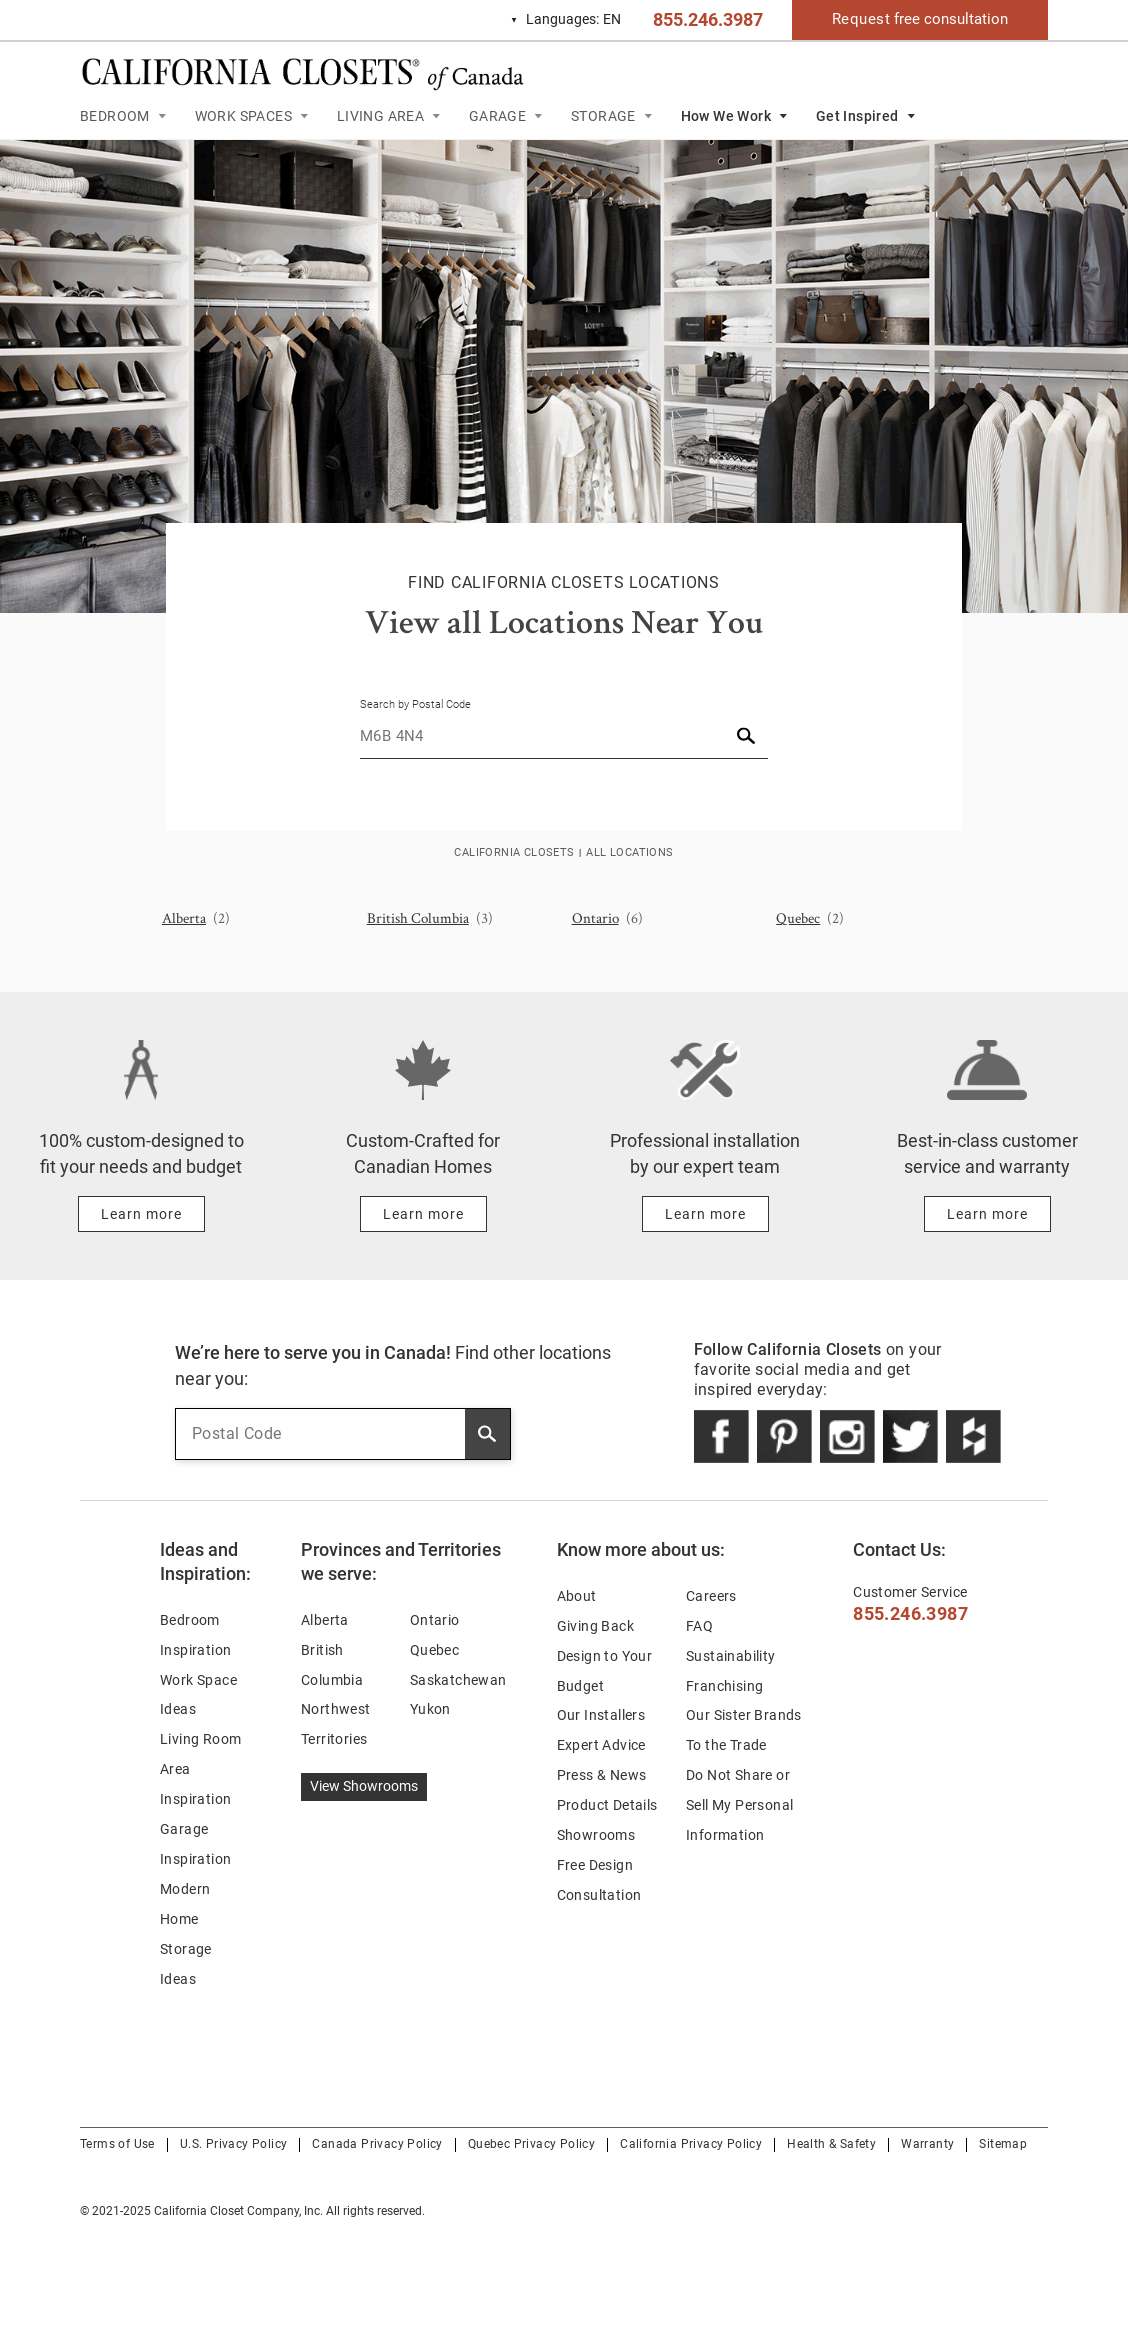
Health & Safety (831, 2144)
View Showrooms (364, 1786)
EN (565, 20)
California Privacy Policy (691, 2144)
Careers (711, 1596)
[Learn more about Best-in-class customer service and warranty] (987, 1214)
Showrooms (596, 1835)
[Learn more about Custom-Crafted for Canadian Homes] (423, 1214)
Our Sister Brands (744, 1715)
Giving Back (595, 1626)
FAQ (699, 1626)
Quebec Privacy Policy (531, 2144)
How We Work (726, 116)
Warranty (927, 2144)
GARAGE (497, 116)
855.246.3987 (708, 19)
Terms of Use (117, 2144)
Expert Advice (601, 1745)
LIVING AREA (380, 116)
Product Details (607, 1805)
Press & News (602, 1775)
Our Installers (601, 1715)
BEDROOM (115, 116)
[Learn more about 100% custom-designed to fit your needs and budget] (141, 1214)
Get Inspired (857, 116)
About (577, 1596)
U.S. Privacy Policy (234, 2144)
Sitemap (1003, 2144)
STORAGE (603, 116)
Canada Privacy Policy (377, 2144)
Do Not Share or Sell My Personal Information (739, 1805)
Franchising (724, 1686)
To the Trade (726, 1745)
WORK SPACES (243, 116)
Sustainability (731, 1656)
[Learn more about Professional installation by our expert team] (705, 1214)
